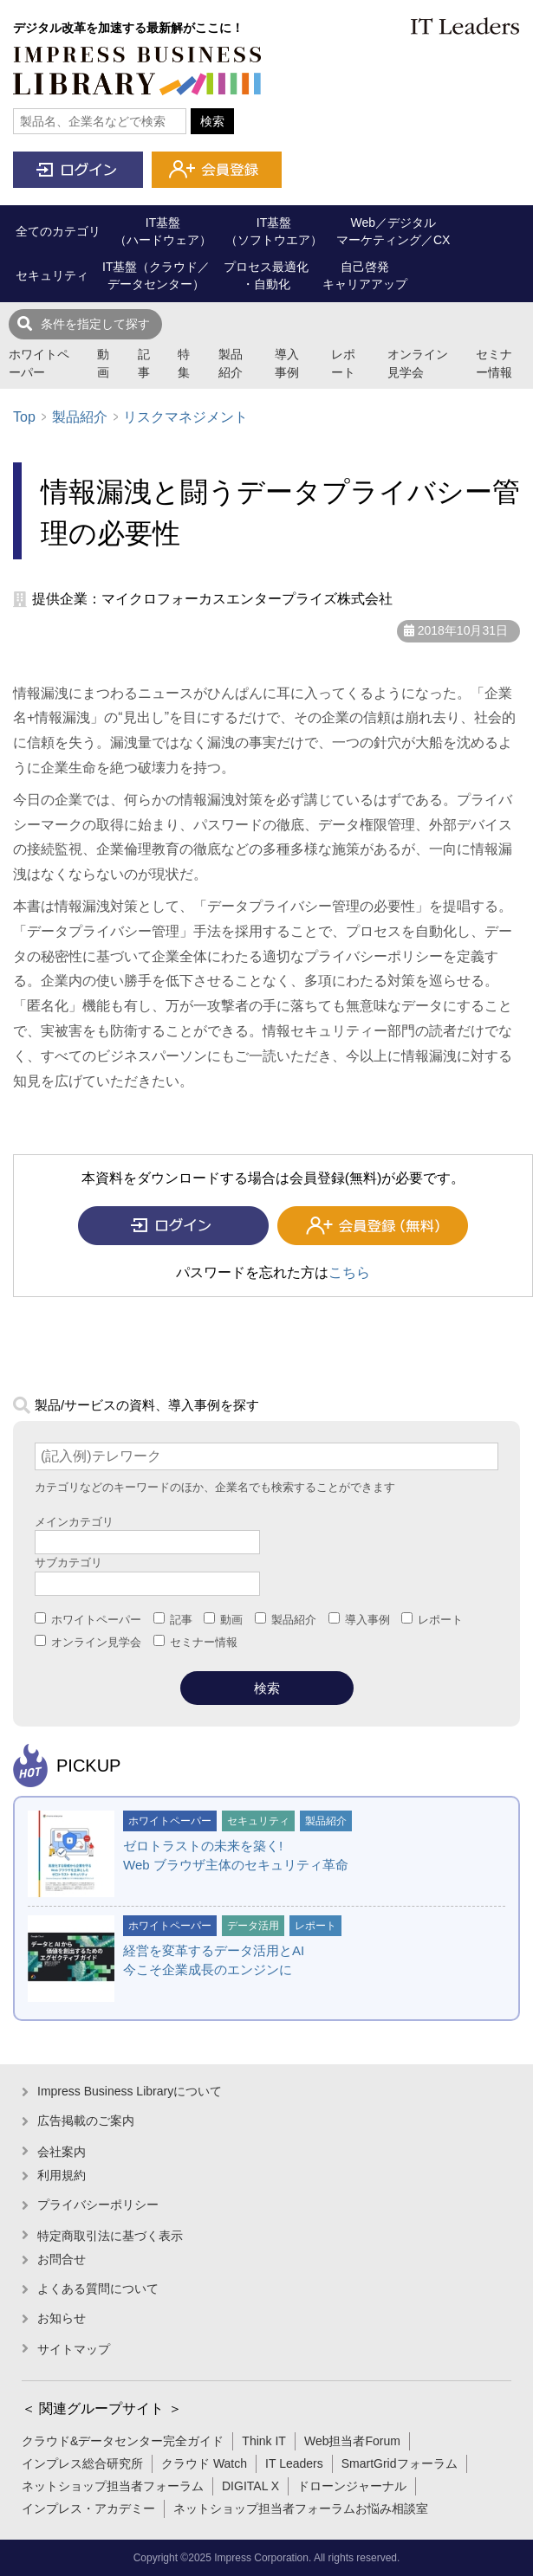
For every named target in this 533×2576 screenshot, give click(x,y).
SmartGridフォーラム (399, 2463)
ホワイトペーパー (39, 363)
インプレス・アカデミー (88, 2508)
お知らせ (61, 2318)
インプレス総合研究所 (82, 2463)
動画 (103, 363)
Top (24, 417)
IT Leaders (294, 2463)
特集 (184, 363)
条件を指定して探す (95, 324)
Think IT (264, 2441)
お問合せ (61, 2259)
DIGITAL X (250, 2486)
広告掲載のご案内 (85, 2120)
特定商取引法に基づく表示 (110, 2236)
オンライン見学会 (417, 363)
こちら (349, 1272)
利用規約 (61, 2175)
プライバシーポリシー (98, 2204)
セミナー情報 (494, 363)
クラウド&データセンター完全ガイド (123, 2441)
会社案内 (61, 2152)
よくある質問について (98, 2288)
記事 (144, 363)
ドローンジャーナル (351, 2486)
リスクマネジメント (185, 417)
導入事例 (287, 363)
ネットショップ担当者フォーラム (113, 2486)
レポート (343, 363)
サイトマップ (73, 2349)
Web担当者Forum (352, 2441)
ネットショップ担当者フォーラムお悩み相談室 (300, 2508)
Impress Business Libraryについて (129, 2091)
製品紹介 (230, 363)
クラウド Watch (204, 2463)
